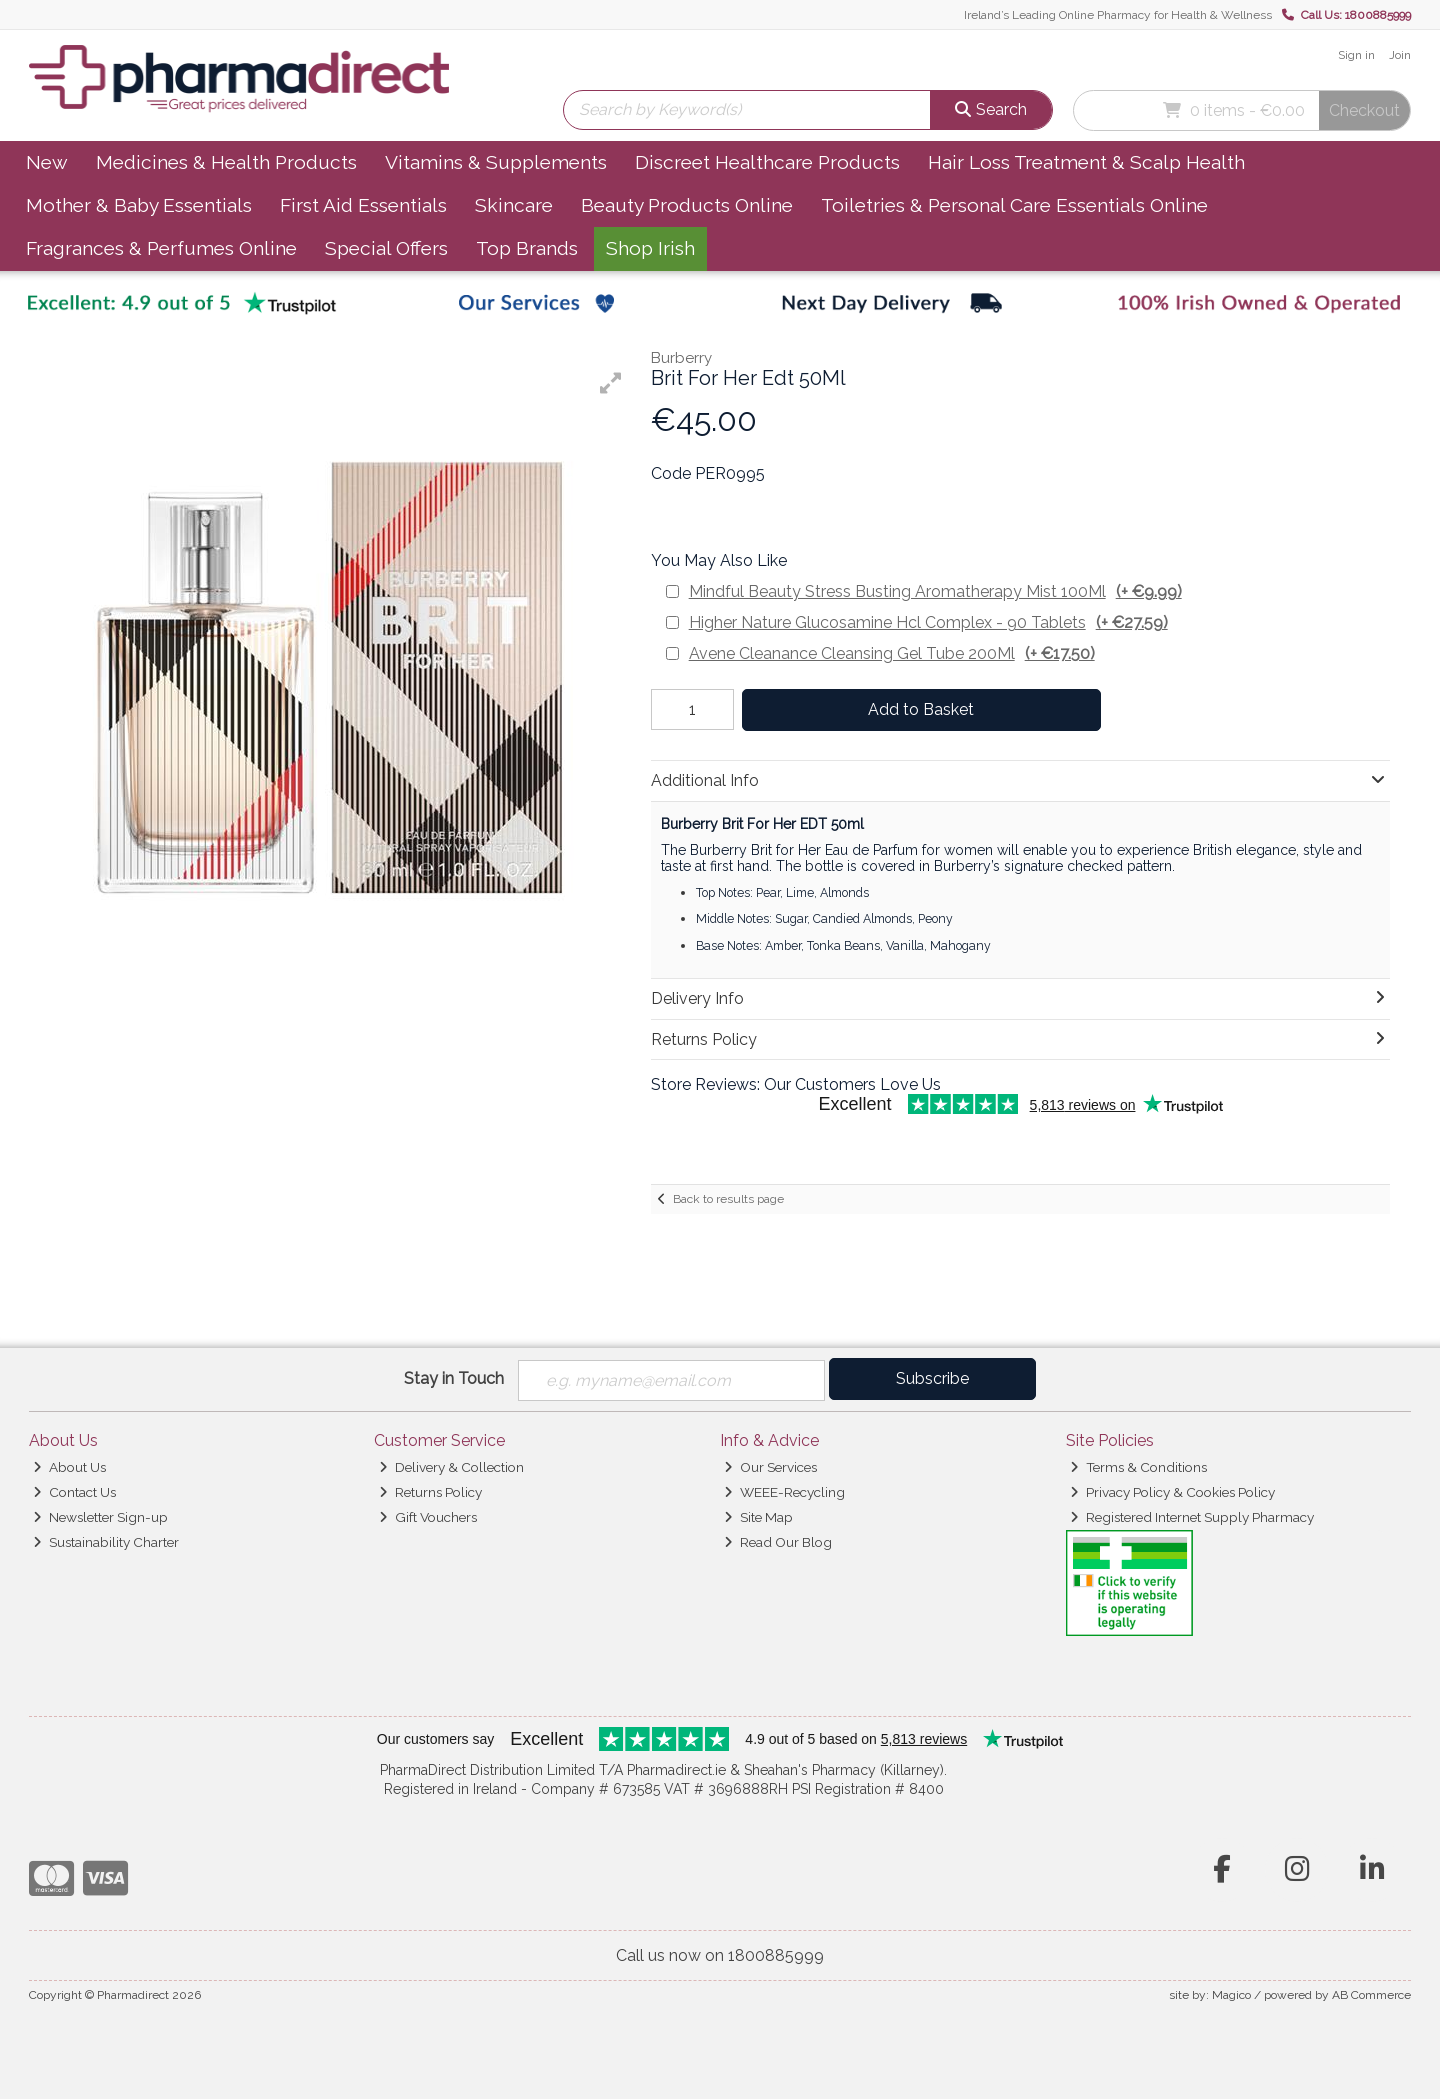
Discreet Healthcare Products (767, 162)
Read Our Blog (778, 1542)
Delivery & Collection (451, 1467)
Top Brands (527, 248)
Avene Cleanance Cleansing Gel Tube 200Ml (892, 653)
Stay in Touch (454, 1378)
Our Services (770, 1467)
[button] (611, 383)
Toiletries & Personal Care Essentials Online (1014, 205)
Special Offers (386, 248)
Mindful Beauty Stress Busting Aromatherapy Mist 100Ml (935, 591)
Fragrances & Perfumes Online (161, 248)
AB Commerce (1371, 1995)
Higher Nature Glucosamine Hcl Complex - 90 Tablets (928, 622)
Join (1400, 55)
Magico (1231, 1995)
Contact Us (74, 1492)
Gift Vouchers (428, 1517)
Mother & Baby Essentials (139, 205)
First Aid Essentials (363, 205)
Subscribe (932, 1378)
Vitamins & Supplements (496, 162)
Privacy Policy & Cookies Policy (1172, 1492)
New (47, 162)
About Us (69, 1467)
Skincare (514, 205)
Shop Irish (650, 248)
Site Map (758, 1517)
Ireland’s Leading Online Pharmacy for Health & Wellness (1118, 15)
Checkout (1364, 110)
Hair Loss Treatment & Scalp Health (1086, 162)
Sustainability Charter (106, 1542)
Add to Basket (921, 709)
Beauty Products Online (687, 205)
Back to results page (728, 1199)
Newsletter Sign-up (100, 1517)
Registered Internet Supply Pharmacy (1192, 1517)
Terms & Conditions (1138, 1467)
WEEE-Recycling (784, 1492)
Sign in (1356, 55)
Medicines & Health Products (226, 162)
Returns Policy (430, 1492)
